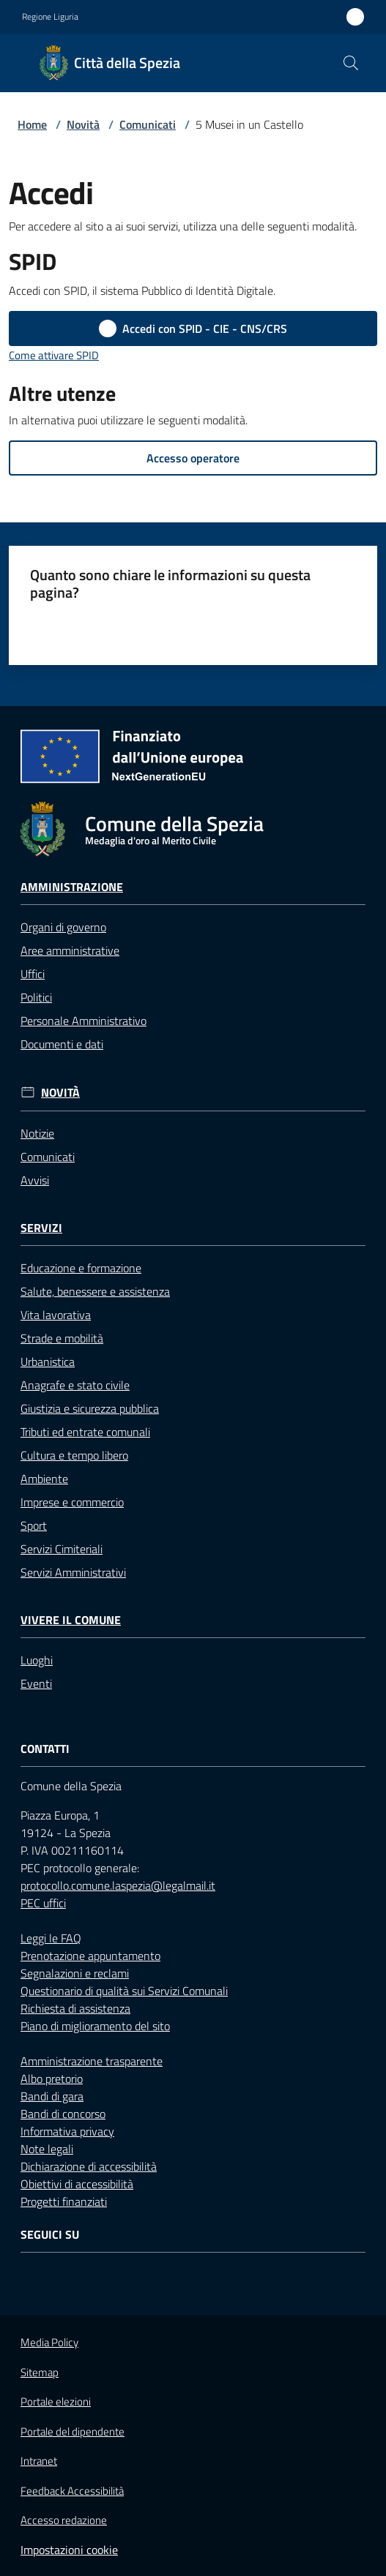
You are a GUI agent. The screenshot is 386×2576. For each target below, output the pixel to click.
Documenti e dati (62, 1044)
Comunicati (147, 124)
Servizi (41, 1228)
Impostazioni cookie (69, 2549)
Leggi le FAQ (51, 1938)
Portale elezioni (56, 2402)
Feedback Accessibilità (72, 2490)
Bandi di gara (52, 2096)
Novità (83, 124)
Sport (34, 1525)
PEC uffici (43, 1903)
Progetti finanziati (64, 2201)
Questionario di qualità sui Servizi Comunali (124, 1990)
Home (32, 124)
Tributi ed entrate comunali (85, 1432)
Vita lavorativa (56, 1314)
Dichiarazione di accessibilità (89, 2166)
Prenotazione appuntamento (90, 1955)
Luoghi (37, 1660)
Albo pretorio (52, 2078)
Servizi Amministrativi (73, 1572)
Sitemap (40, 2372)
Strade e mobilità (62, 1338)
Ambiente (44, 1478)
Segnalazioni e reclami (75, 1973)
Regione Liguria (50, 16)
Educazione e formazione (81, 1268)
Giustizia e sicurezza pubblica (90, 1408)
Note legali (47, 2149)
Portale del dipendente (73, 2432)
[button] (351, 63)
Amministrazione (72, 887)
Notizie (37, 1133)
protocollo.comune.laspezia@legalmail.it (118, 1885)
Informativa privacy (67, 2131)
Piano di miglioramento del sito (95, 2026)
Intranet (39, 2460)
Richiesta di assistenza (75, 2008)
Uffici (33, 974)
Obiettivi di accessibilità (77, 2184)
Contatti (45, 1749)
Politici (36, 997)
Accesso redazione (64, 2520)
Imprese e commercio (72, 1502)
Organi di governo (63, 927)
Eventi (36, 1683)
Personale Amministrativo (83, 1020)
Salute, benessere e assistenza (95, 1291)
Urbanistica (48, 1361)
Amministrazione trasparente (92, 2061)
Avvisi (35, 1180)
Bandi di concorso (63, 2113)
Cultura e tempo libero (74, 1455)
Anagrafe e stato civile (75, 1385)
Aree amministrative (70, 950)
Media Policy (49, 2342)
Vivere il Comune (71, 1620)
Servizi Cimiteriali (62, 1549)
